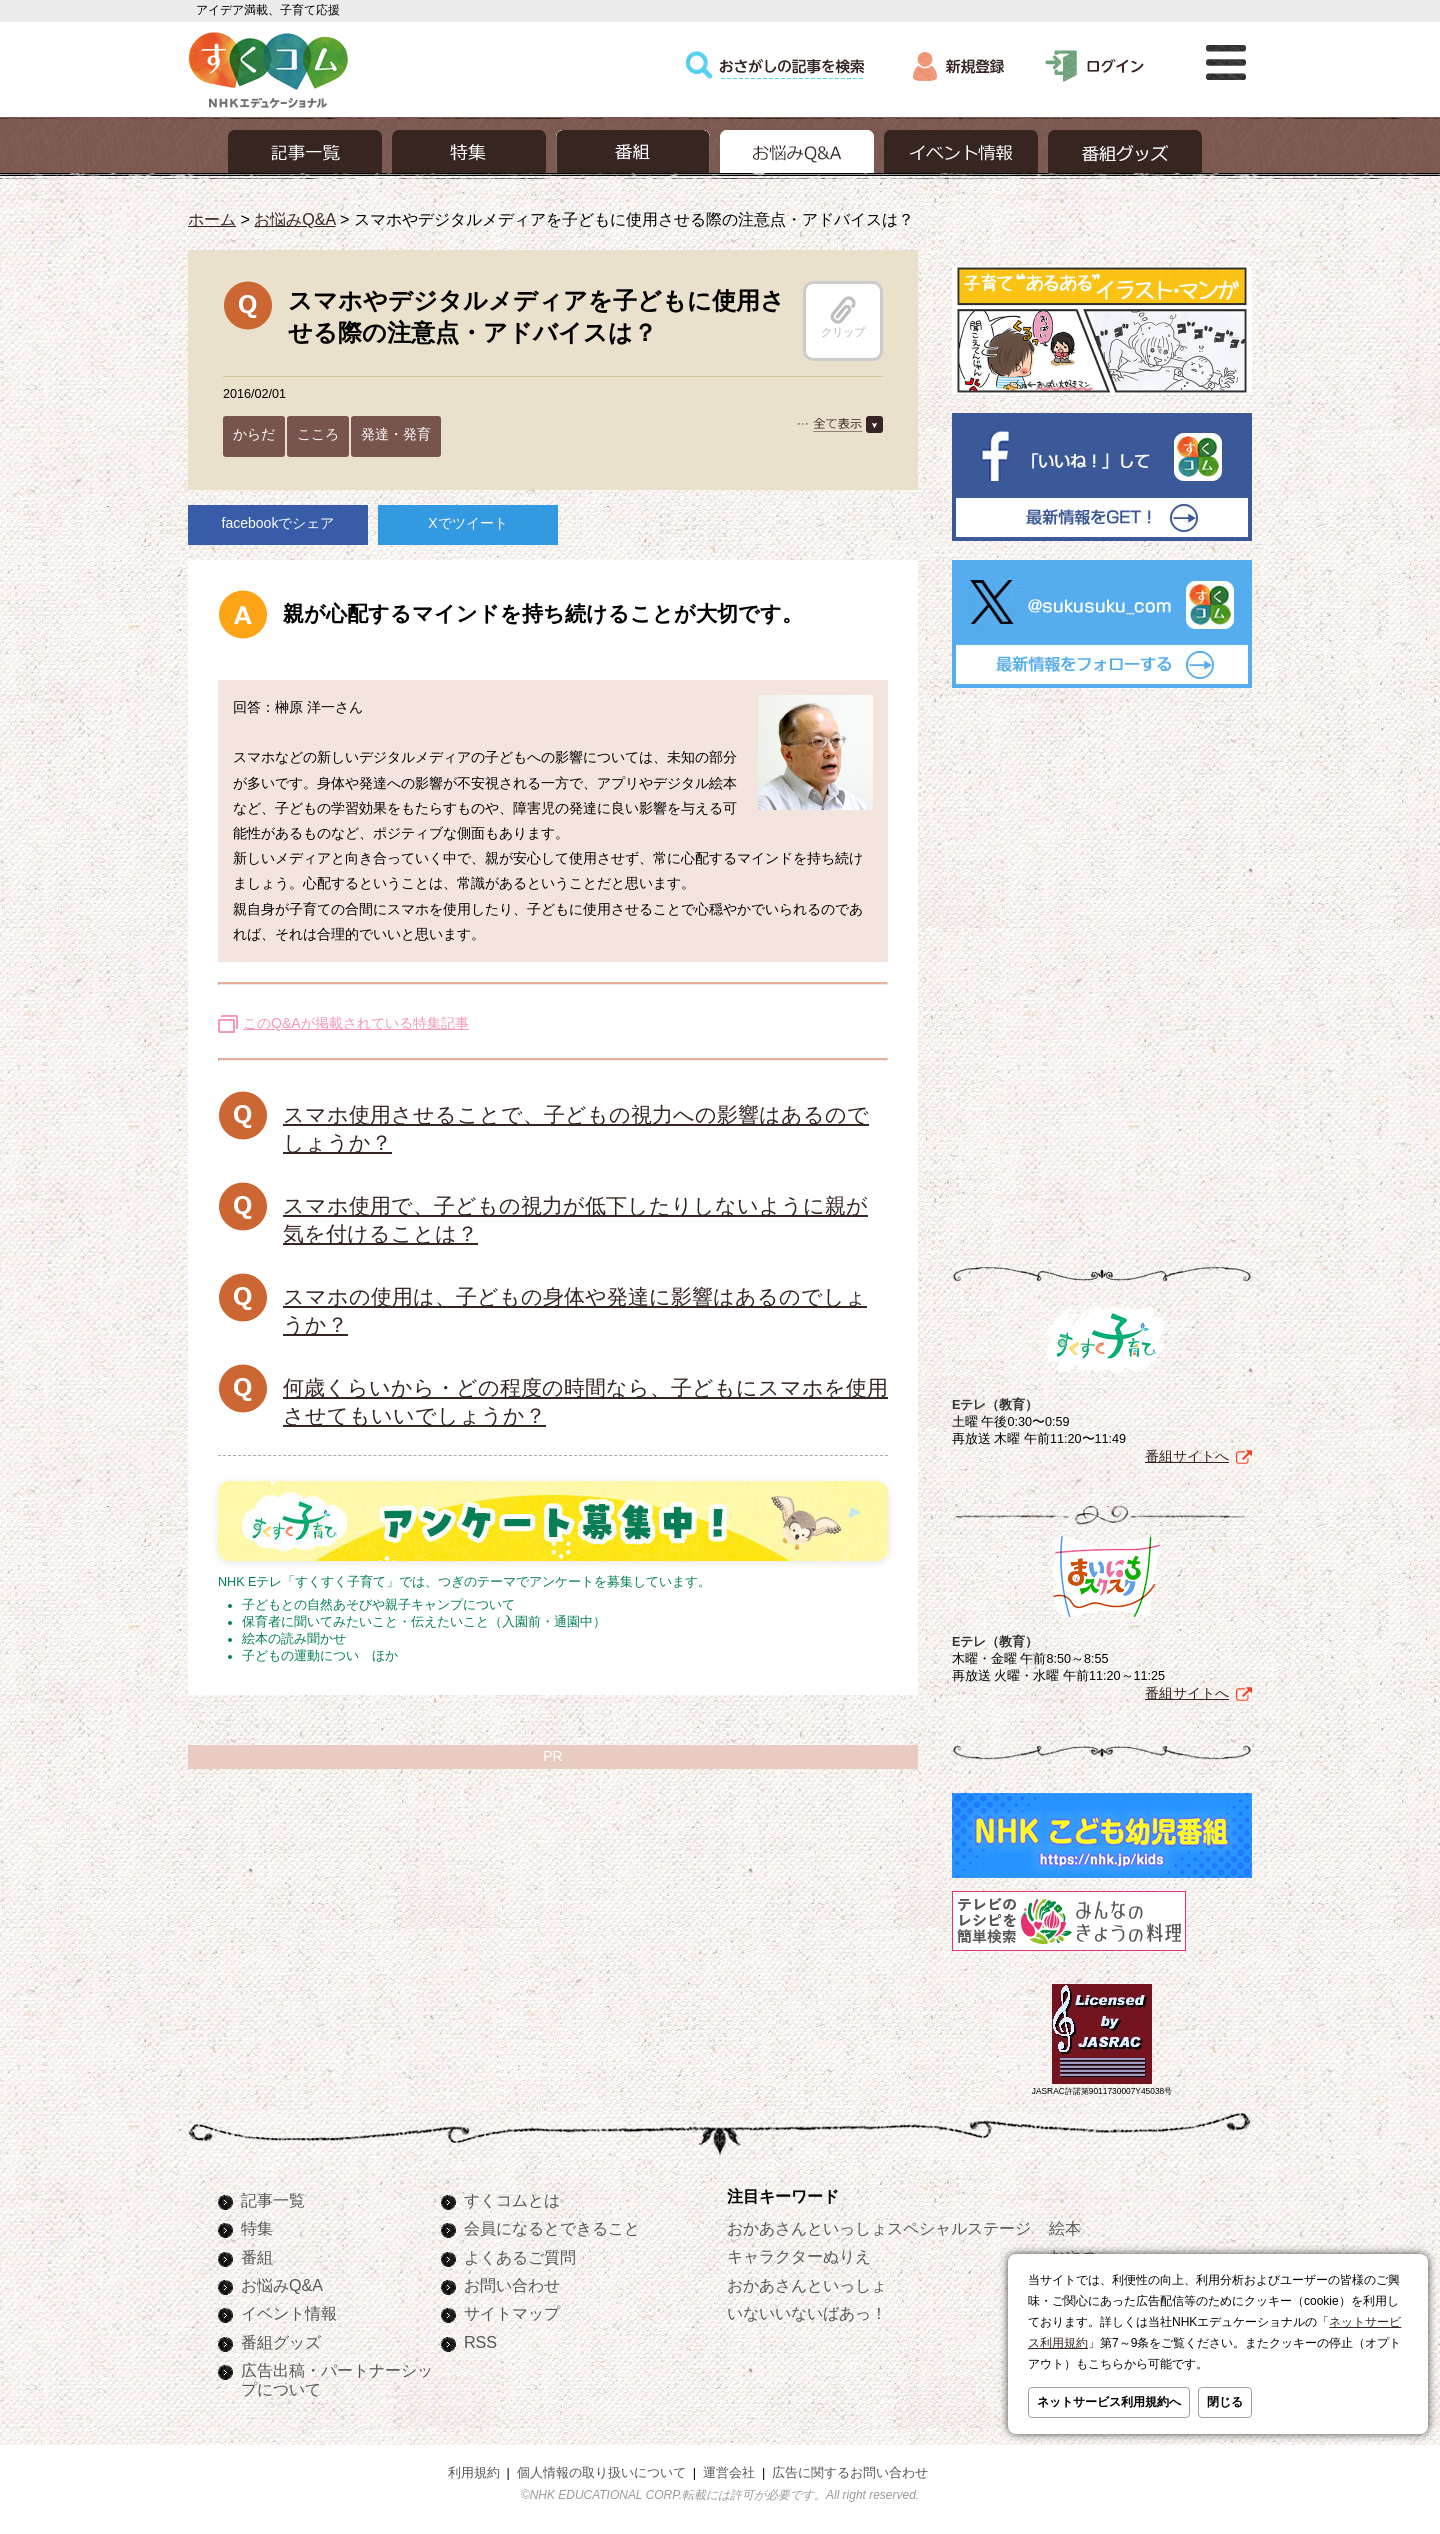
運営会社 (729, 2473)
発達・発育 (396, 434)
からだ (254, 434)
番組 (257, 2257)
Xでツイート (467, 523)
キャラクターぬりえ (799, 2256)
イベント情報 (289, 2313)
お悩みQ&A (294, 219)
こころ (318, 434)
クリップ (843, 317)
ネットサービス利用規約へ (1109, 2402)
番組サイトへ (1187, 1456)
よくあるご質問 (520, 2257)
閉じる (1225, 2402)
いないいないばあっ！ (807, 2313)
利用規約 (474, 2473)
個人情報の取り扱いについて (601, 2473)
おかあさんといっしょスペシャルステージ (879, 2228)
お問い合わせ (512, 2285)
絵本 (1065, 2228)
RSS (480, 2342)
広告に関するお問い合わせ (850, 2473)
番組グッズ (281, 2342)
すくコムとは (512, 2200)
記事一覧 (273, 2200)
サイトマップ (512, 2313)
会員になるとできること (552, 2228)
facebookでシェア (278, 523)
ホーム (212, 219)
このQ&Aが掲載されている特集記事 (356, 1023)
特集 (257, 2228)
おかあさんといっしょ (807, 2285)
